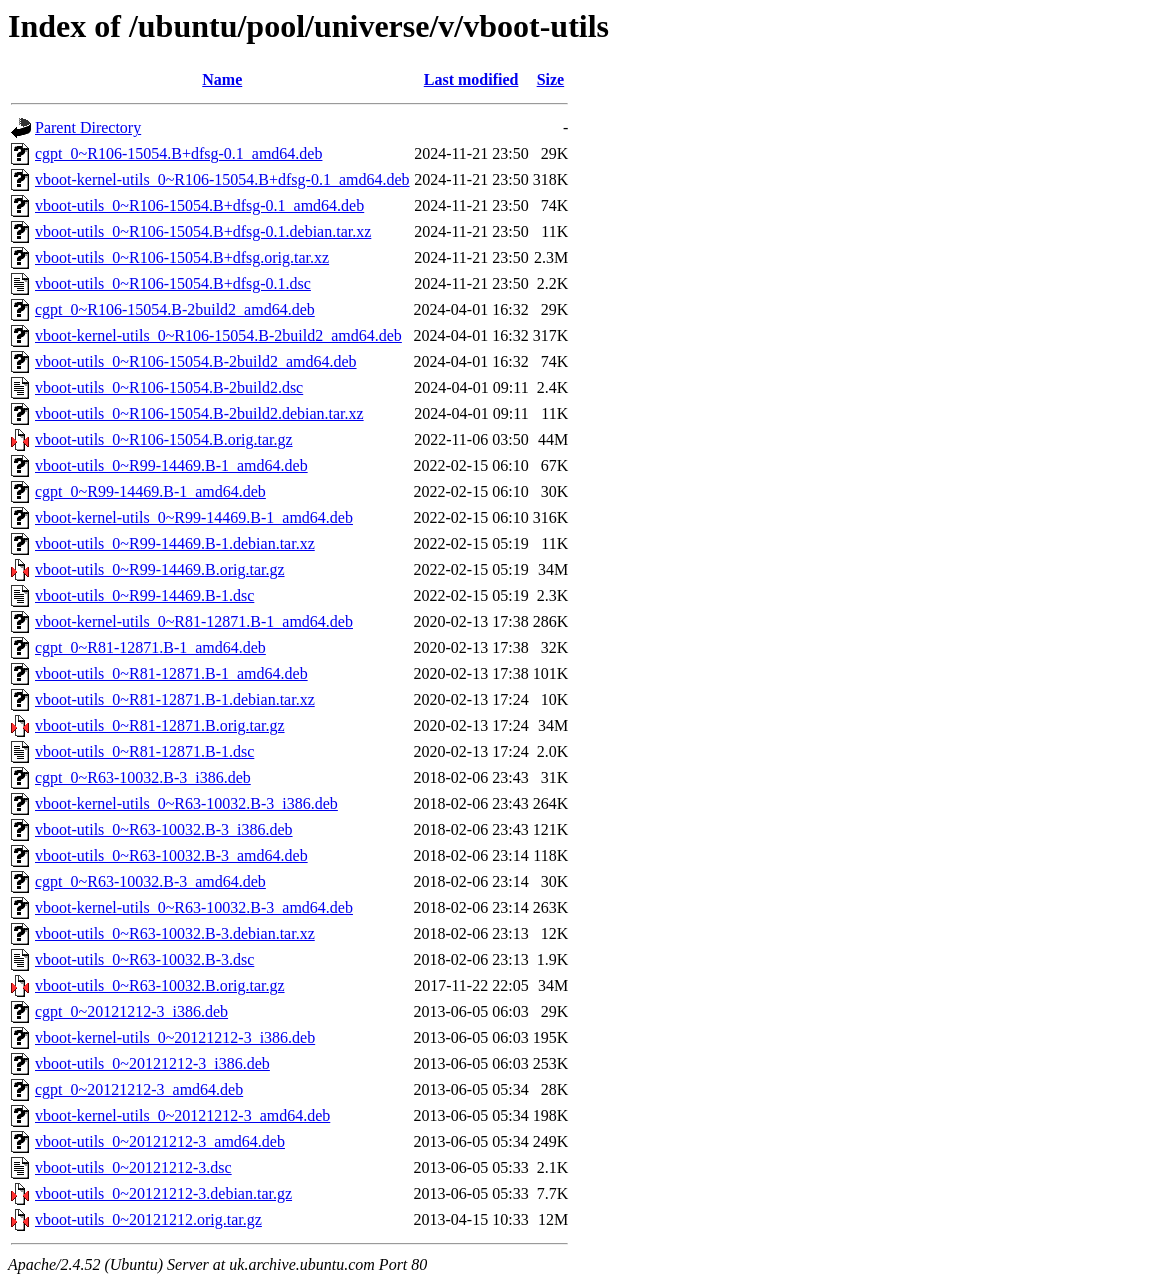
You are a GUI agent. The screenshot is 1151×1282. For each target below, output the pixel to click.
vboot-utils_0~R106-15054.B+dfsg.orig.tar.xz (182, 257)
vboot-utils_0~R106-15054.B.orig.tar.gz (164, 439)
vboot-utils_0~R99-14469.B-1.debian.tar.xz (175, 543)
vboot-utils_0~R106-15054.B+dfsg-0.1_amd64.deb (199, 205)
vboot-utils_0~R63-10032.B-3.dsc (144, 959)
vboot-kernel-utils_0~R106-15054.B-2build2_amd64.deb (218, 335)
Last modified (471, 79)
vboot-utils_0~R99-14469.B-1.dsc (144, 595)
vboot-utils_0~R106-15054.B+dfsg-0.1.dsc (173, 283)
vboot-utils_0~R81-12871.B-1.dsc (144, 751)
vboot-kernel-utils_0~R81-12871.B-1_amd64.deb (194, 621)
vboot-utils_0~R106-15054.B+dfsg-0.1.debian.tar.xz (203, 231)
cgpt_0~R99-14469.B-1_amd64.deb (150, 491)
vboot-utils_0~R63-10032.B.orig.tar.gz (160, 985)
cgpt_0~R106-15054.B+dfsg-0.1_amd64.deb (178, 153)
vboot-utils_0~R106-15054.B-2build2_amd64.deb (196, 361)
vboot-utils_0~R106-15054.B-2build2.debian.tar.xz (199, 413)
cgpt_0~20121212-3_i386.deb (131, 1011)
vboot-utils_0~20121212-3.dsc (133, 1167)
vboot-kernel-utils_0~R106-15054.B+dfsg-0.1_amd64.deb (222, 179)
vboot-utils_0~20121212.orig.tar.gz (148, 1219)
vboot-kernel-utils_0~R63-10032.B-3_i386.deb (186, 803)
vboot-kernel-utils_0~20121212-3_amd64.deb (182, 1115)
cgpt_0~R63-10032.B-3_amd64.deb (150, 881)
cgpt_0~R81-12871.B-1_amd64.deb (150, 647)
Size (551, 79)
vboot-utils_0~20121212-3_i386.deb (152, 1063)
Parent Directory (88, 127)
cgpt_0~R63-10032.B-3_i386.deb (143, 777)
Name (222, 79)
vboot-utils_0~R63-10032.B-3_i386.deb (164, 829)
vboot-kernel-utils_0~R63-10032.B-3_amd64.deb (194, 907)
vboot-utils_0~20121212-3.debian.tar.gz (163, 1193)
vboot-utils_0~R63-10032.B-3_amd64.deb (171, 855)
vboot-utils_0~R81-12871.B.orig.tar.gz (160, 725)
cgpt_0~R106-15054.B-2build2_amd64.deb (175, 309)
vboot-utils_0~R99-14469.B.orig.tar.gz (160, 569)
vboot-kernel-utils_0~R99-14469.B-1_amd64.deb (194, 517)
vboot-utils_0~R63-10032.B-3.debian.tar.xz (175, 933)
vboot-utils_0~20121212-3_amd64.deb (160, 1141)
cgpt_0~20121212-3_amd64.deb (139, 1089)
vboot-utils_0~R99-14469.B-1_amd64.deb (171, 465)
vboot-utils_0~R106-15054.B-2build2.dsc (169, 387)
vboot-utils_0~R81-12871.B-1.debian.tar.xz (175, 699)
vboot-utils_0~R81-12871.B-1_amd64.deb (171, 673)
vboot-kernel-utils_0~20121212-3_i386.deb (175, 1037)
